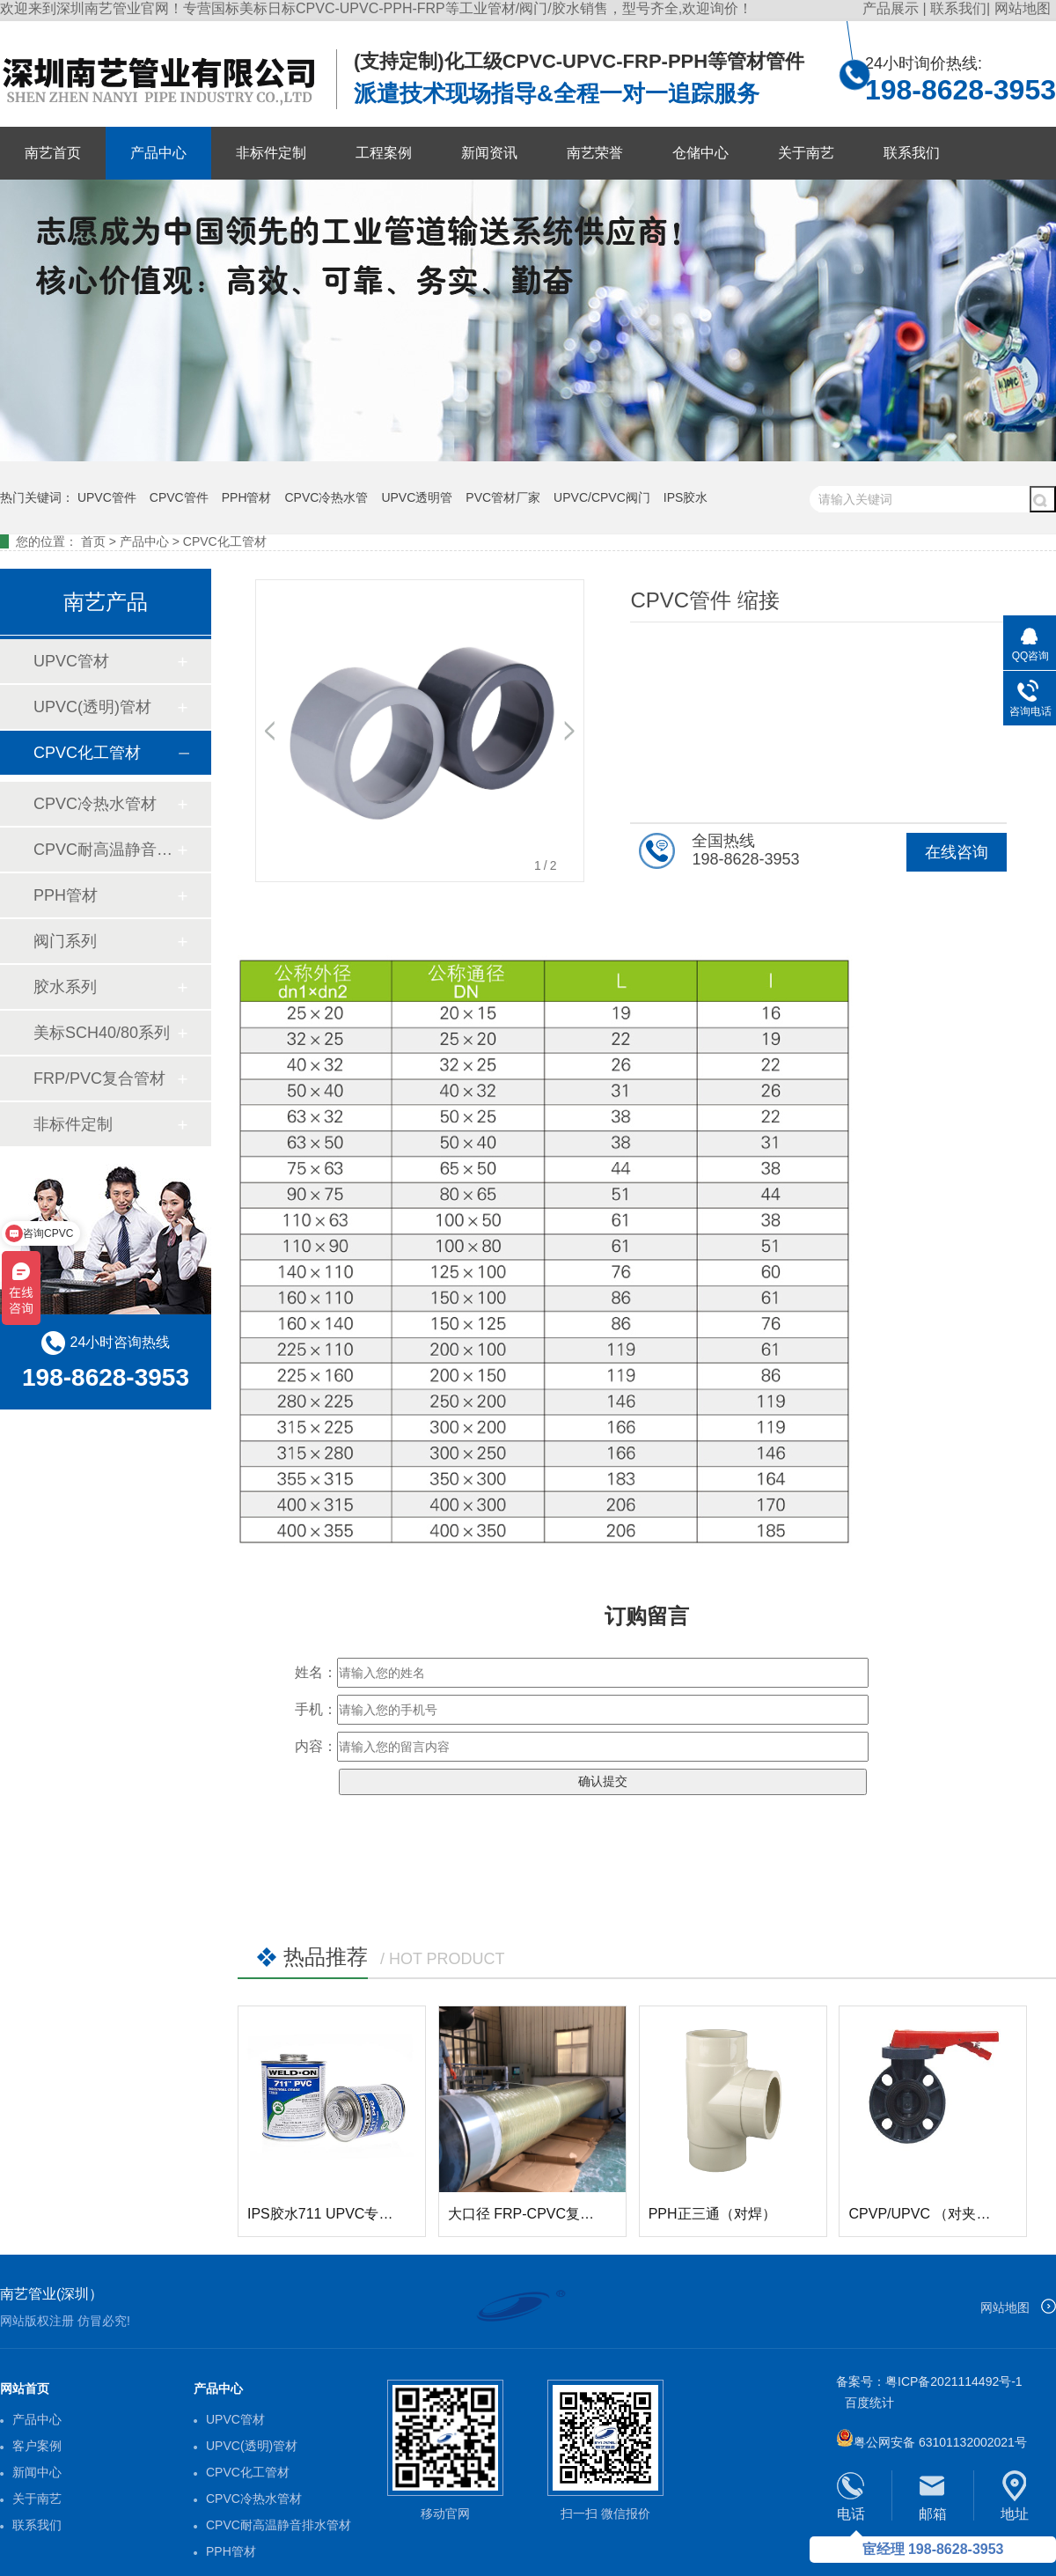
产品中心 (158, 152)
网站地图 (1022, 8)
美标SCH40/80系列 (101, 1032)
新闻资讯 (489, 152)
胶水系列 (65, 987)
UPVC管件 (106, 497)
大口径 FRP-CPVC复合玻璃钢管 (549, 2213)
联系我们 (958, 8)
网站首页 (24, 2388)
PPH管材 (247, 497)
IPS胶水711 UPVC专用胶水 (334, 2213)
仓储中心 (700, 152)
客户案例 (37, 2446)
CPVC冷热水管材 (95, 804)
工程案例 (384, 152)
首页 (93, 541)
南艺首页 (53, 152)
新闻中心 (37, 2472)
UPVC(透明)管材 (92, 707)
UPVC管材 (71, 661)
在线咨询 (956, 852)
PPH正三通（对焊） (712, 2213)
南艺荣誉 (595, 152)
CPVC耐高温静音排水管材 (104, 849)
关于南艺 (806, 152)
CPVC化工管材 (225, 541)
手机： (316, 1709)
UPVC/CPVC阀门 (602, 497)
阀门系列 (65, 941)
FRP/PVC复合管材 (99, 1078)
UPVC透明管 (416, 497)
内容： (316, 1746)
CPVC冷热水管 (327, 497)
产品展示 (892, 8)
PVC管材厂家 (503, 497)
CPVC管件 (179, 497)
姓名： (316, 1672)
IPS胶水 (686, 497)
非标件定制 (271, 152)
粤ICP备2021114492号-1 (954, 2381)
